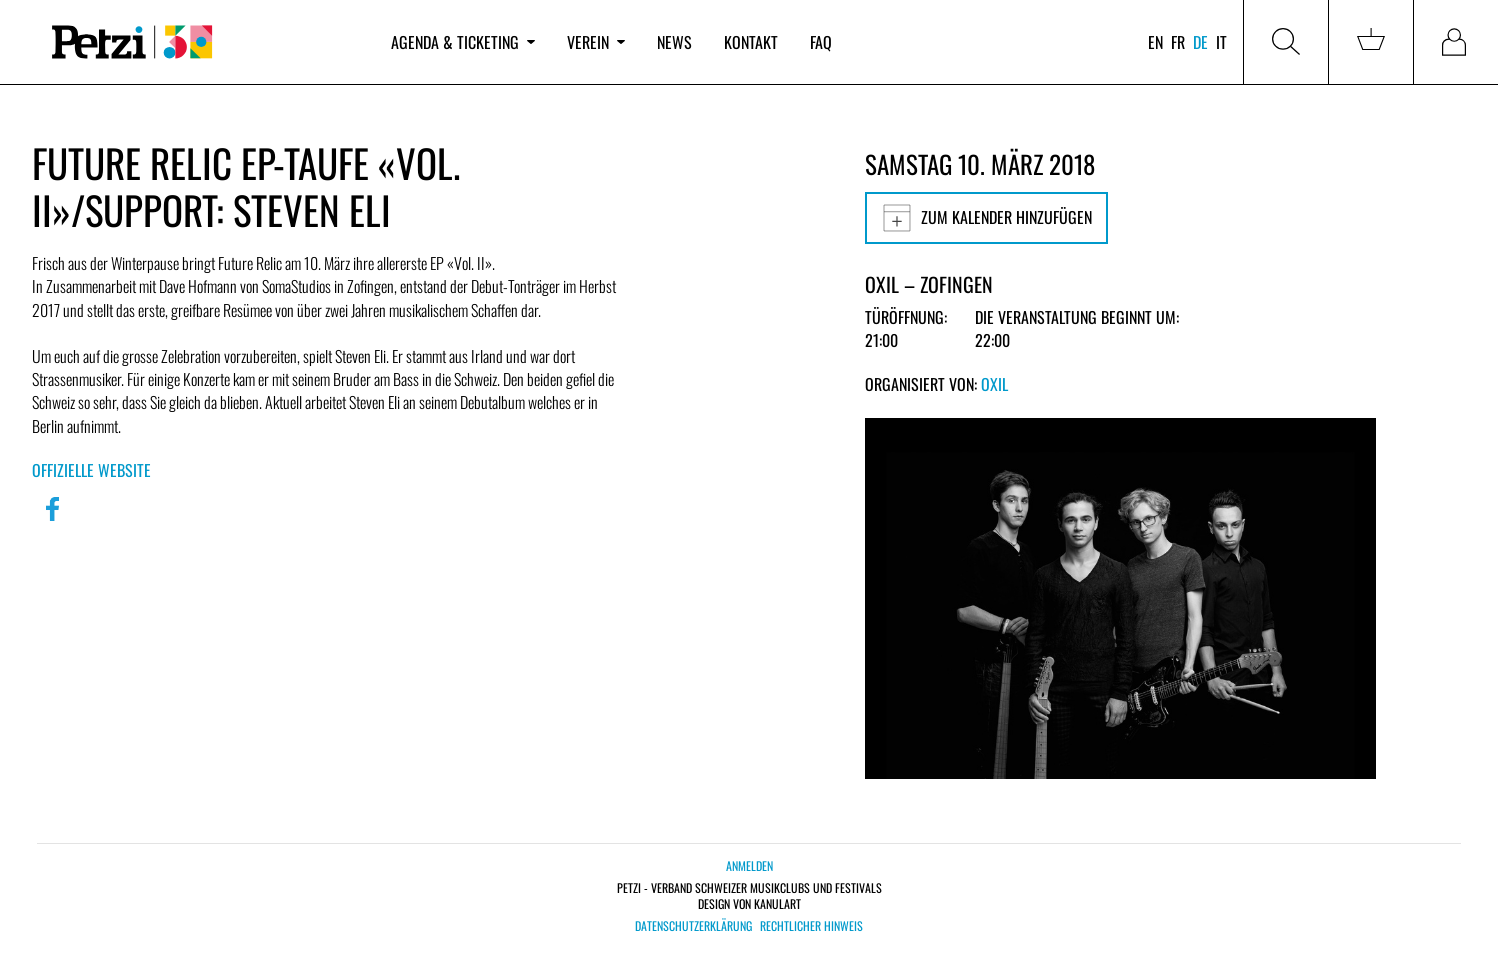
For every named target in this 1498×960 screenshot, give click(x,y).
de (1200, 42)
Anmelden (749, 865)
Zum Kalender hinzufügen (986, 218)
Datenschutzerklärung (693, 926)
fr (1178, 42)
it (1221, 42)
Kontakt (751, 42)
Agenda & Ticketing (463, 42)
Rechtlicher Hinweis (811, 926)
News (674, 42)
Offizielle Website (91, 470)
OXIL (994, 384)
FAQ (821, 42)
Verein (596, 42)
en (1155, 42)
